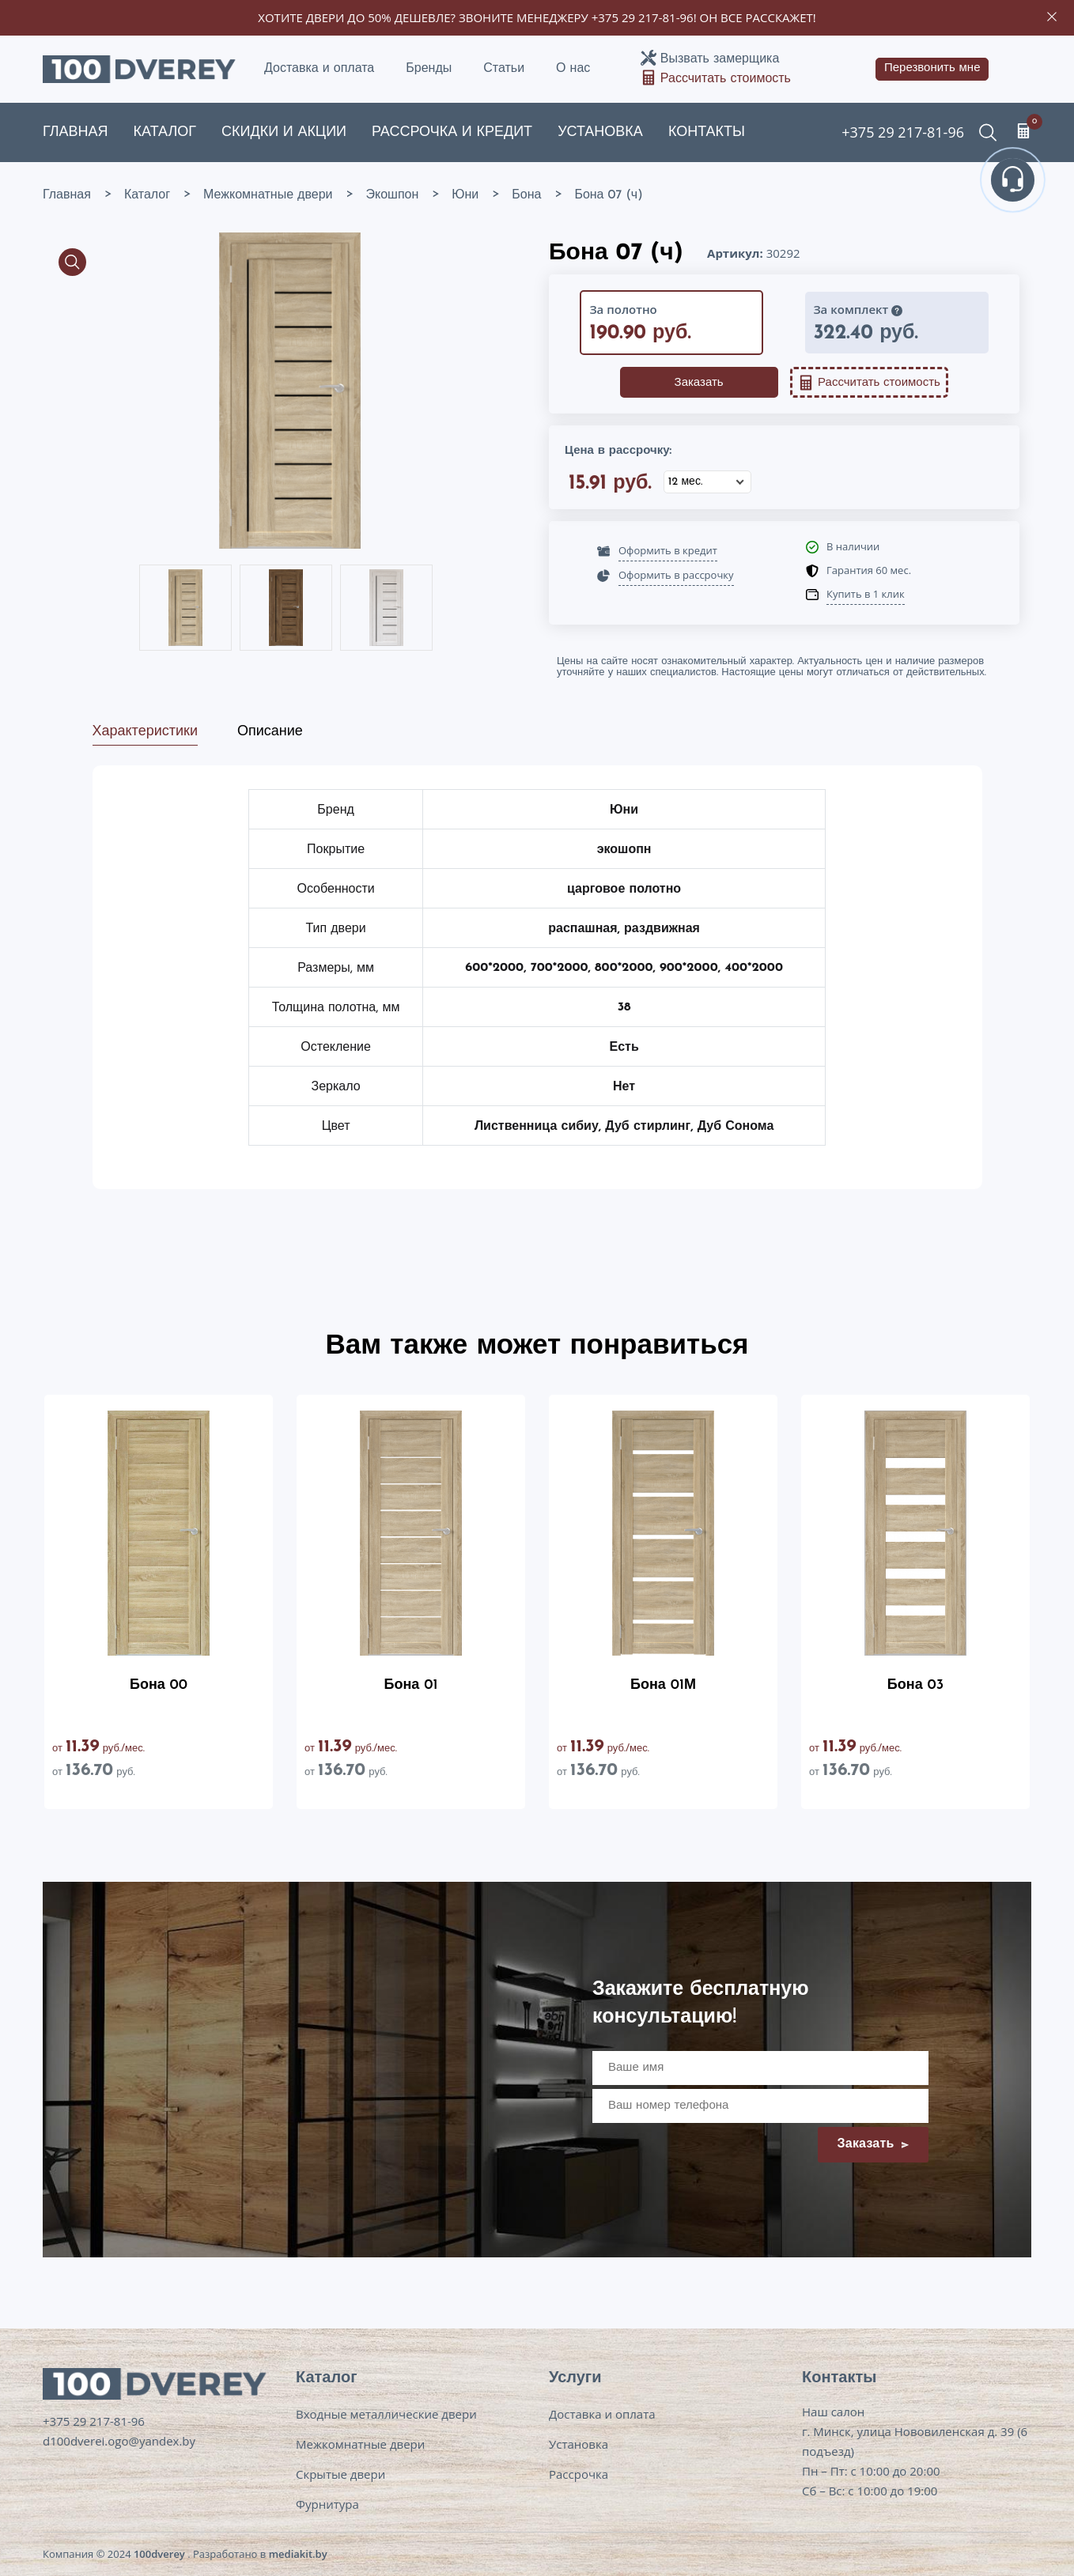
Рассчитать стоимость (725, 79)
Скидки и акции (283, 132)
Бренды (429, 68)
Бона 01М (663, 1685)
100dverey (159, 2554)
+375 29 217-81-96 (643, 17)
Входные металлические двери (386, 2414)
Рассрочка (578, 2474)
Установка (600, 132)
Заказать (699, 383)
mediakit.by (298, 2554)
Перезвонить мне (932, 68)
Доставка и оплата (319, 68)
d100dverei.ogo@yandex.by (119, 2441)
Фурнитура (327, 2504)
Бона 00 (158, 1685)
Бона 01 (411, 1685)
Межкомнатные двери (360, 2444)
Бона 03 (915, 1685)
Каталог (165, 132)
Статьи (503, 68)
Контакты (706, 132)
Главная (75, 132)
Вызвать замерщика (719, 59)
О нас (573, 68)
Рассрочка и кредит (452, 132)
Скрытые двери (340, 2474)
